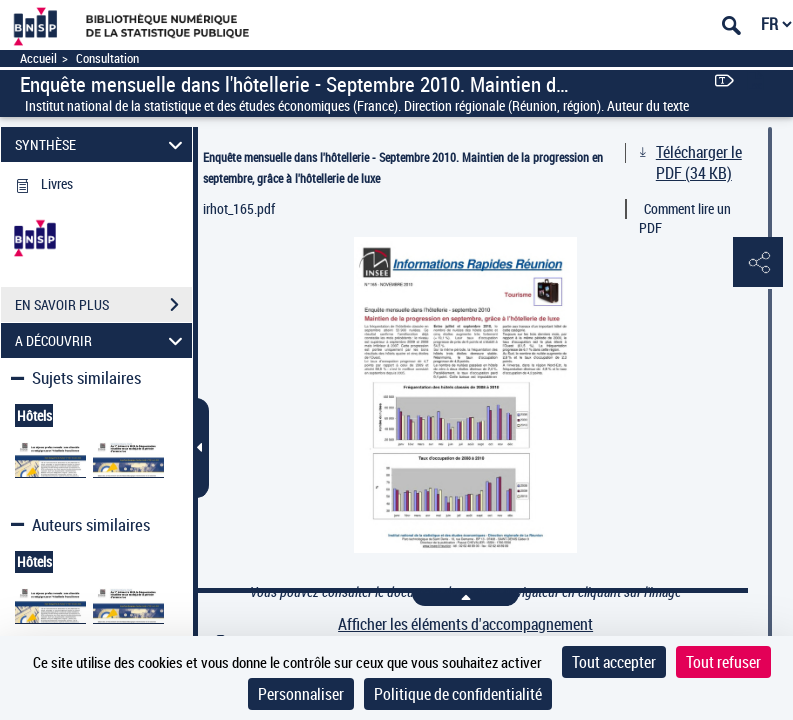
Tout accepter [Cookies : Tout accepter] (614, 662)
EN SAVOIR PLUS (103, 305)
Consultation (107, 58)
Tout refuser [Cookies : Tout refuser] (723, 662)
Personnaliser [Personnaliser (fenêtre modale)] (301, 694)
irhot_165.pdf (239, 208)
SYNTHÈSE (102, 144)
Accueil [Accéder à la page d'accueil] (38, 58)
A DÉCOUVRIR (102, 340)
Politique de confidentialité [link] (458, 694)
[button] (758, 263)
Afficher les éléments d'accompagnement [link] (465, 624)
